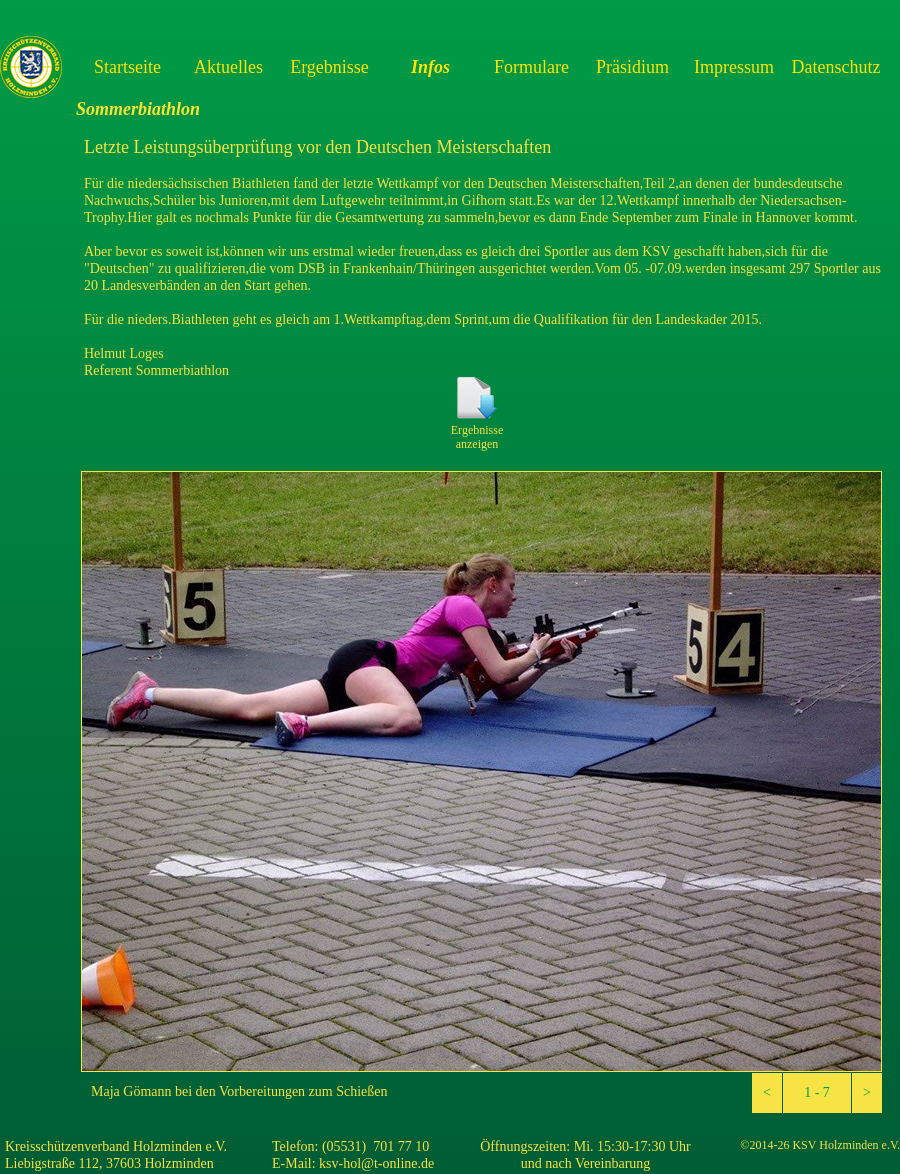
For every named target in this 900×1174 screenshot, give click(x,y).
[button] (767, 1093)
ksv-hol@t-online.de (376, 1163)
